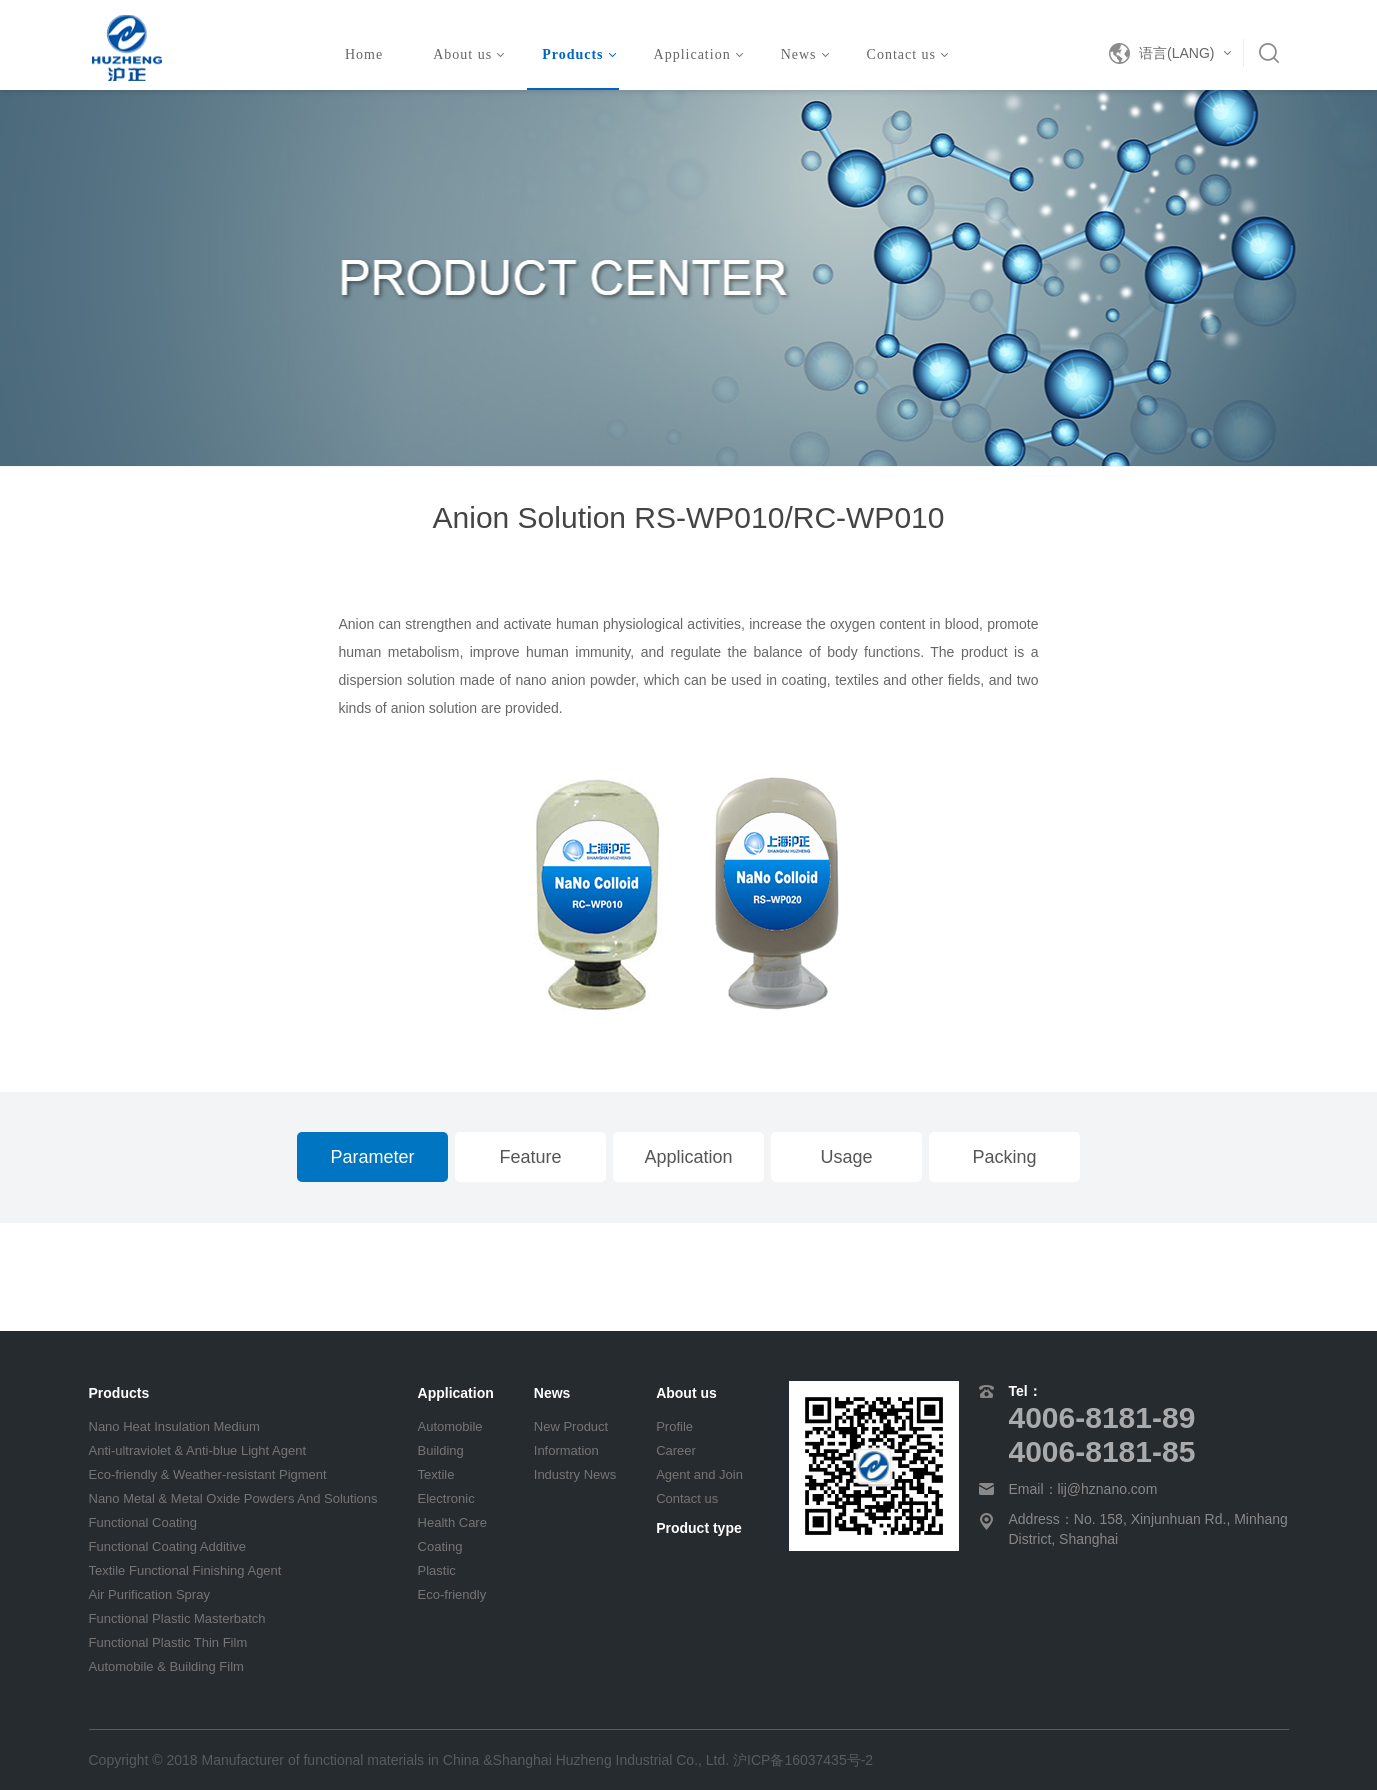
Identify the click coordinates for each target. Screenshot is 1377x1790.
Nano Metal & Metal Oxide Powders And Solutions (233, 1498)
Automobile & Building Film (166, 1666)
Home (364, 54)
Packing (1004, 1157)
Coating (440, 1546)
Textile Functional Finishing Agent (185, 1570)
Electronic (446, 1498)
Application (698, 54)
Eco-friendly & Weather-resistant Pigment (208, 1474)
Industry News (575, 1474)
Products (578, 54)
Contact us (908, 54)
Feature (530, 1157)
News (805, 54)
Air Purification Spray (149, 1594)
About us (468, 54)
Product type (699, 1528)
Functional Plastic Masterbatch (177, 1618)
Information (566, 1450)
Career (676, 1450)
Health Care (452, 1522)
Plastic (437, 1570)
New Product (571, 1426)
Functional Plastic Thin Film (168, 1642)
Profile (674, 1426)
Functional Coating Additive (168, 1546)
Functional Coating (143, 1522)
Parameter (372, 1157)
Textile (436, 1474)
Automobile (450, 1426)
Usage (846, 1157)
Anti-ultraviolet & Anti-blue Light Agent (198, 1450)
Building (441, 1450)
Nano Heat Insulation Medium (174, 1426)
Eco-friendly (452, 1594)
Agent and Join (699, 1474)
